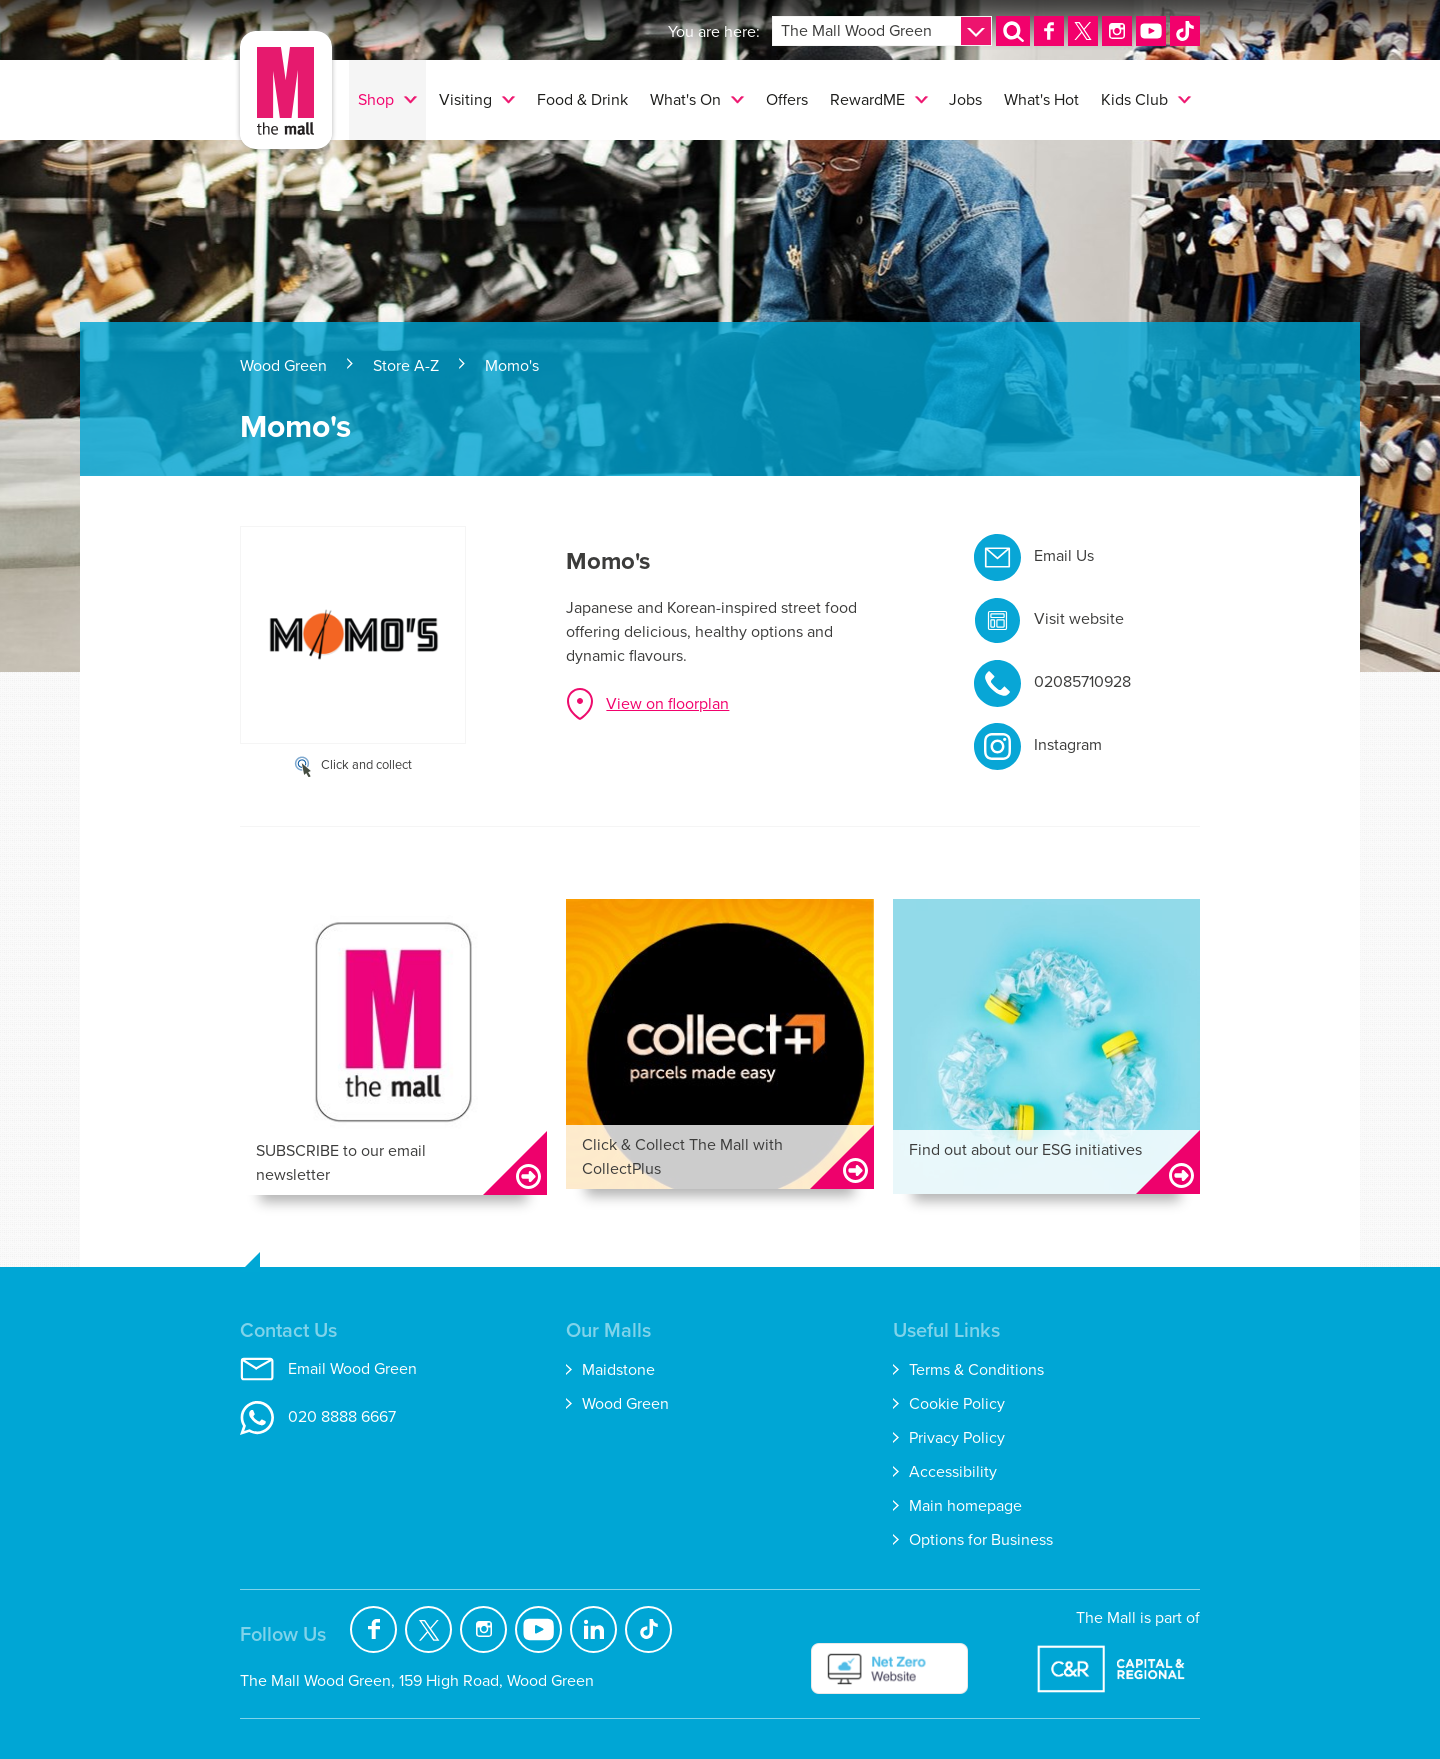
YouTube (538, 1629)
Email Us (1064, 555)
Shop (376, 99)
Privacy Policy (957, 1437)
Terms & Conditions (976, 1369)
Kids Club (1134, 99)
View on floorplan (667, 703)
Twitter (428, 1629)
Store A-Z (406, 365)
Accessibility (953, 1471)
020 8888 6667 (342, 1416)
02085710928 (1082, 681)
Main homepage (965, 1505)
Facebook (373, 1629)
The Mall (286, 90)
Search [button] (1021, 44)
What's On (685, 99)
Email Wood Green (352, 1368)
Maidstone (618, 1369)
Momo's (512, 365)
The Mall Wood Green (856, 30)
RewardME (867, 99)
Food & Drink (582, 99)
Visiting (465, 99)
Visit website (1079, 618)
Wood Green (283, 365)
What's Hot (1041, 99)
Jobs (965, 99)
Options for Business (981, 1539)
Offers (787, 99)
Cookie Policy (957, 1403)
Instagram (1068, 744)
